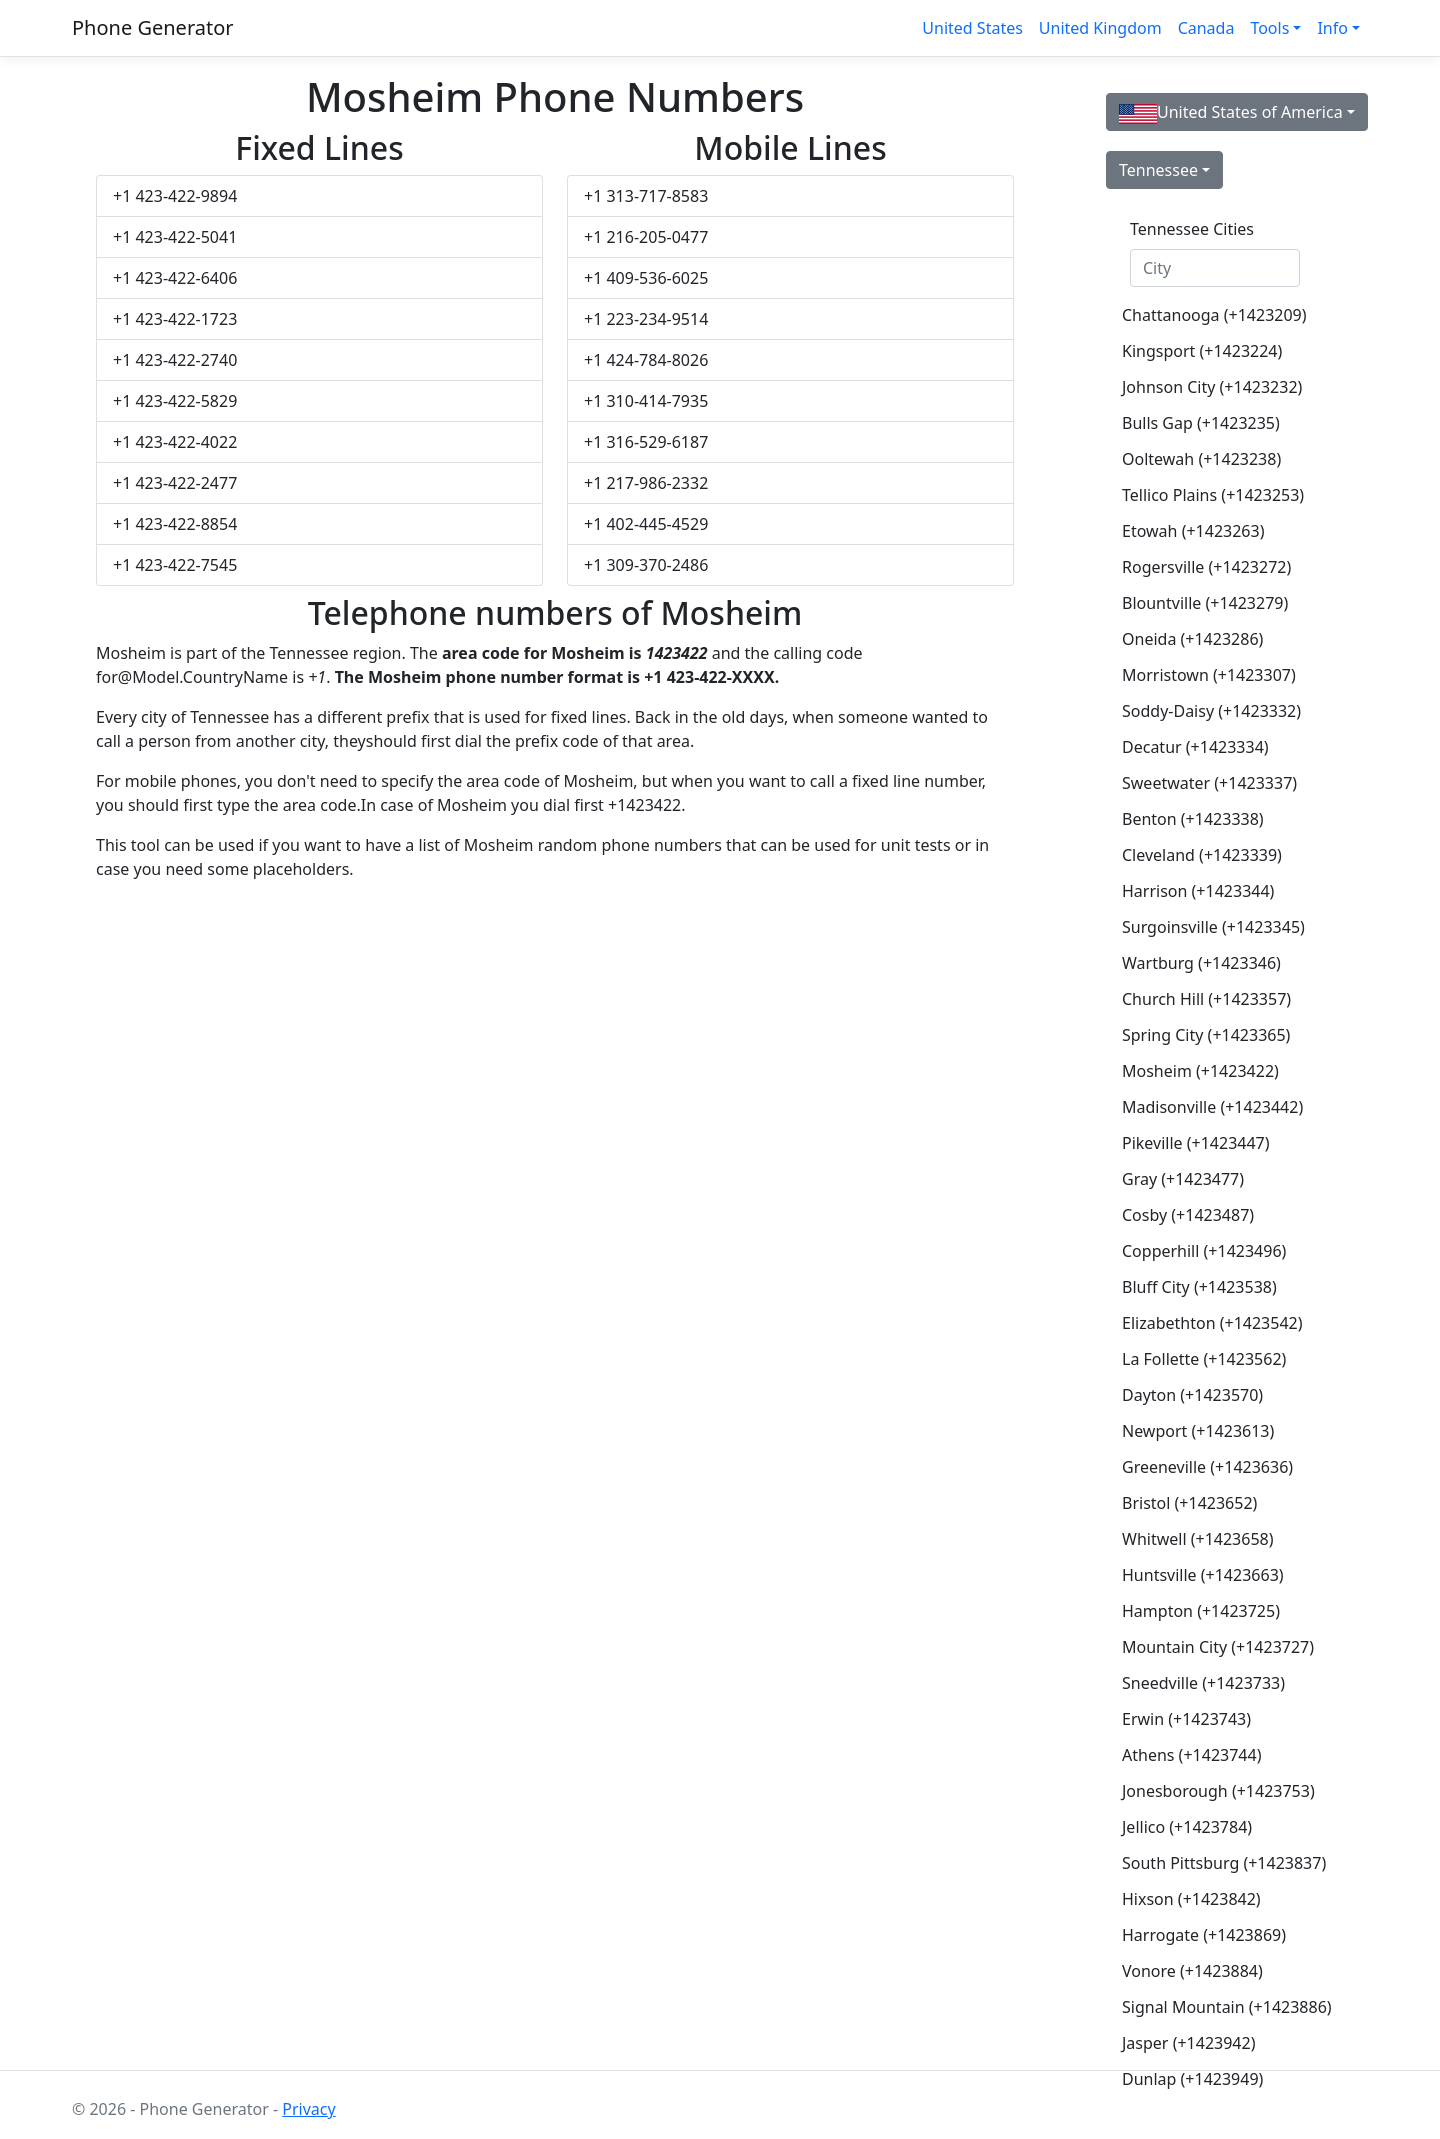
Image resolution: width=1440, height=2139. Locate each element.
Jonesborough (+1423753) (1218, 1791)
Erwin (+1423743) (1186, 1719)
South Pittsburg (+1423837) (1223, 1863)
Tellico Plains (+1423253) (1213, 495)
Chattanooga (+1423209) (1214, 315)
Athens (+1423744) (1191, 1755)
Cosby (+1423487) (1188, 1215)
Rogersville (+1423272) (1206, 567)
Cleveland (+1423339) (1202, 855)
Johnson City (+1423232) (1212, 387)
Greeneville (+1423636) (1207, 1467)
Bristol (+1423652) (1189, 1503)
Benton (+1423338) (1193, 819)
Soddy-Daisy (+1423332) (1211, 711)
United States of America (1231, 112)
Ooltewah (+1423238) (1201, 459)
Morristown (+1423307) (1209, 675)
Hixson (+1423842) (1191, 1899)
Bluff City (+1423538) (1199, 1287)
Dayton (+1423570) (1192, 1395)
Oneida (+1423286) (1192, 639)
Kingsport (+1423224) (1202, 351)
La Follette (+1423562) (1204, 1359)
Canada (1206, 28)
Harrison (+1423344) (1198, 891)
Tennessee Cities (1192, 229)
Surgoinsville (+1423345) (1213, 927)
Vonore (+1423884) (1192, 1971)
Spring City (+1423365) (1206, 1035)
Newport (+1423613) (1198, 1431)
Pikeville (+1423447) (1196, 1143)
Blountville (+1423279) (1205, 603)
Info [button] (1332, 28)
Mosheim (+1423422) (1200, 1071)
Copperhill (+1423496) (1204, 1251)
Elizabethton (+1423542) (1212, 1323)
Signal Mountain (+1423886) (1223, 2007)
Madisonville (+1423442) (1212, 1107)
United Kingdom (1100, 28)
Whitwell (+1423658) (1198, 1539)
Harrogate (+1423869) (1204, 1935)
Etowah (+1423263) (1193, 531)
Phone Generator (153, 27)
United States (972, 28)
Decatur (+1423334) (1195, 747)
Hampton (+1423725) (1201, 1611)
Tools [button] (1269, 28)
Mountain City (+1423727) (1218, 1647)
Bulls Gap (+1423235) (1201, 423)
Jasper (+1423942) (1188, 2043)
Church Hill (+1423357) (1206, 999)
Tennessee (1158, 170)
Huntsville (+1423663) (1203, 1575)
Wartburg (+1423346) (1201, 963)
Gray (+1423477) (1183, 1179)
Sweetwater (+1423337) (1209, 783)
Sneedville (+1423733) (1203, 1683)
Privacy (308, 2109)
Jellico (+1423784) (1187, 1827)
